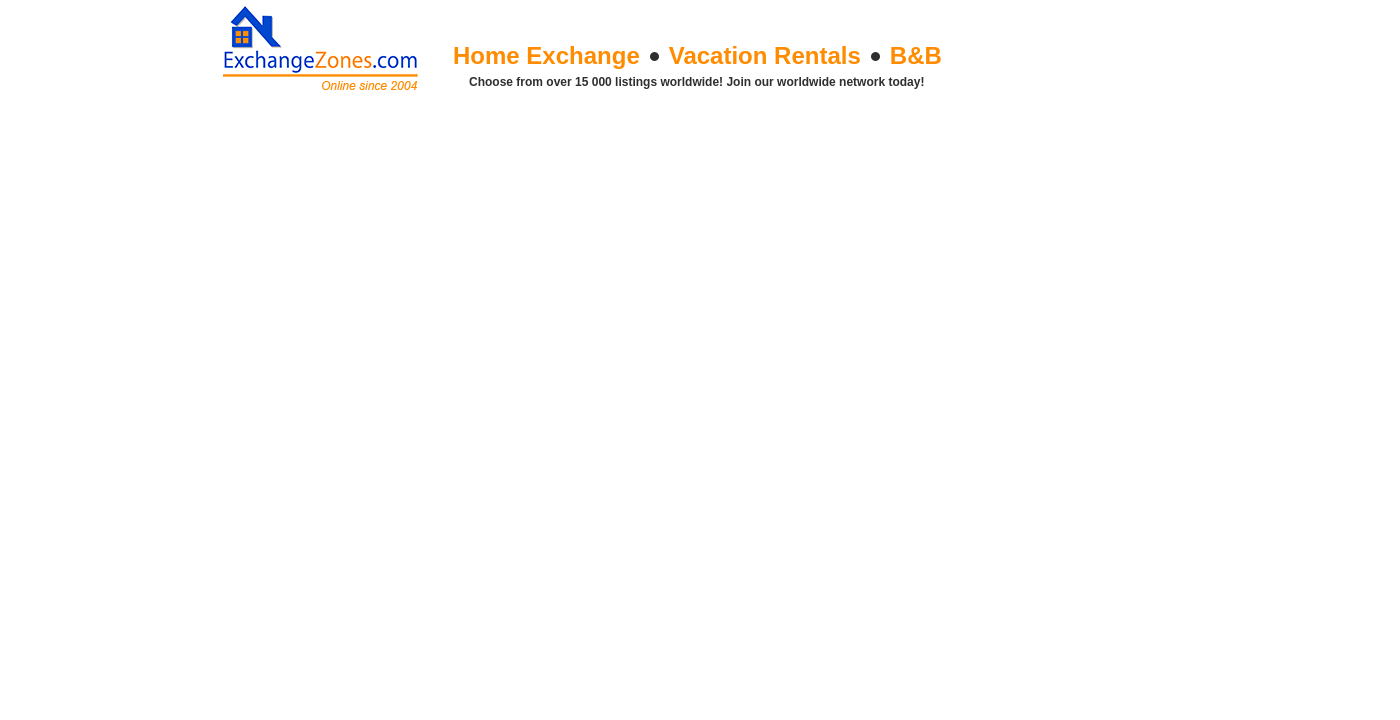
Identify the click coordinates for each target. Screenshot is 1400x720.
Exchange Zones (323, 45)
